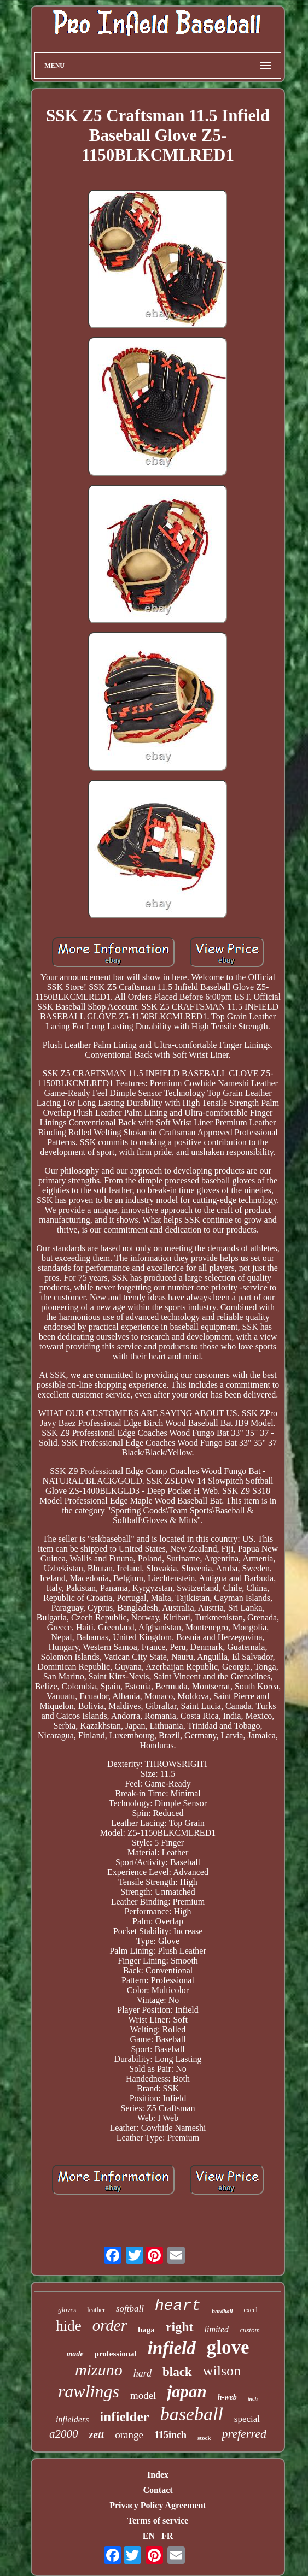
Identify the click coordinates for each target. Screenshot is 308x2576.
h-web (227, 2397)
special (247, 2419)
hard (142, 2373)
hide (69, 2326)
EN (149, 2535)
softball (130, 2308)
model (143, 2395)
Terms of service (157, 2520)
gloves (67, 2310)
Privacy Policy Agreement (157, 2505)
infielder (124, 2416)
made (74, 2354)
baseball (191, 2414)
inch (253, 2399)
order (109, 2325)
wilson (222, 2371)
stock (204, 2437)
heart (178, 2305)
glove (228, 2347)
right (180, 2327)
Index (157, 2474)
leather (96, 2310)
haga (146, 2329)
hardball (222, 2311)
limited (217, 2329)
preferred (244, 2434)
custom (250, 2330)
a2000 (63, 2434)
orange (129, 2435)
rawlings (88, 2391)
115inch (170, 2435)
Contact (157, 2490)
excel (251, 2310)
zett (96, 2434)
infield (172, 2348)
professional (116, 2353)
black (177, 2372)
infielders (72, 2419)
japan (186, 2391)
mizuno (99, 2370)
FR (167, 2535)
